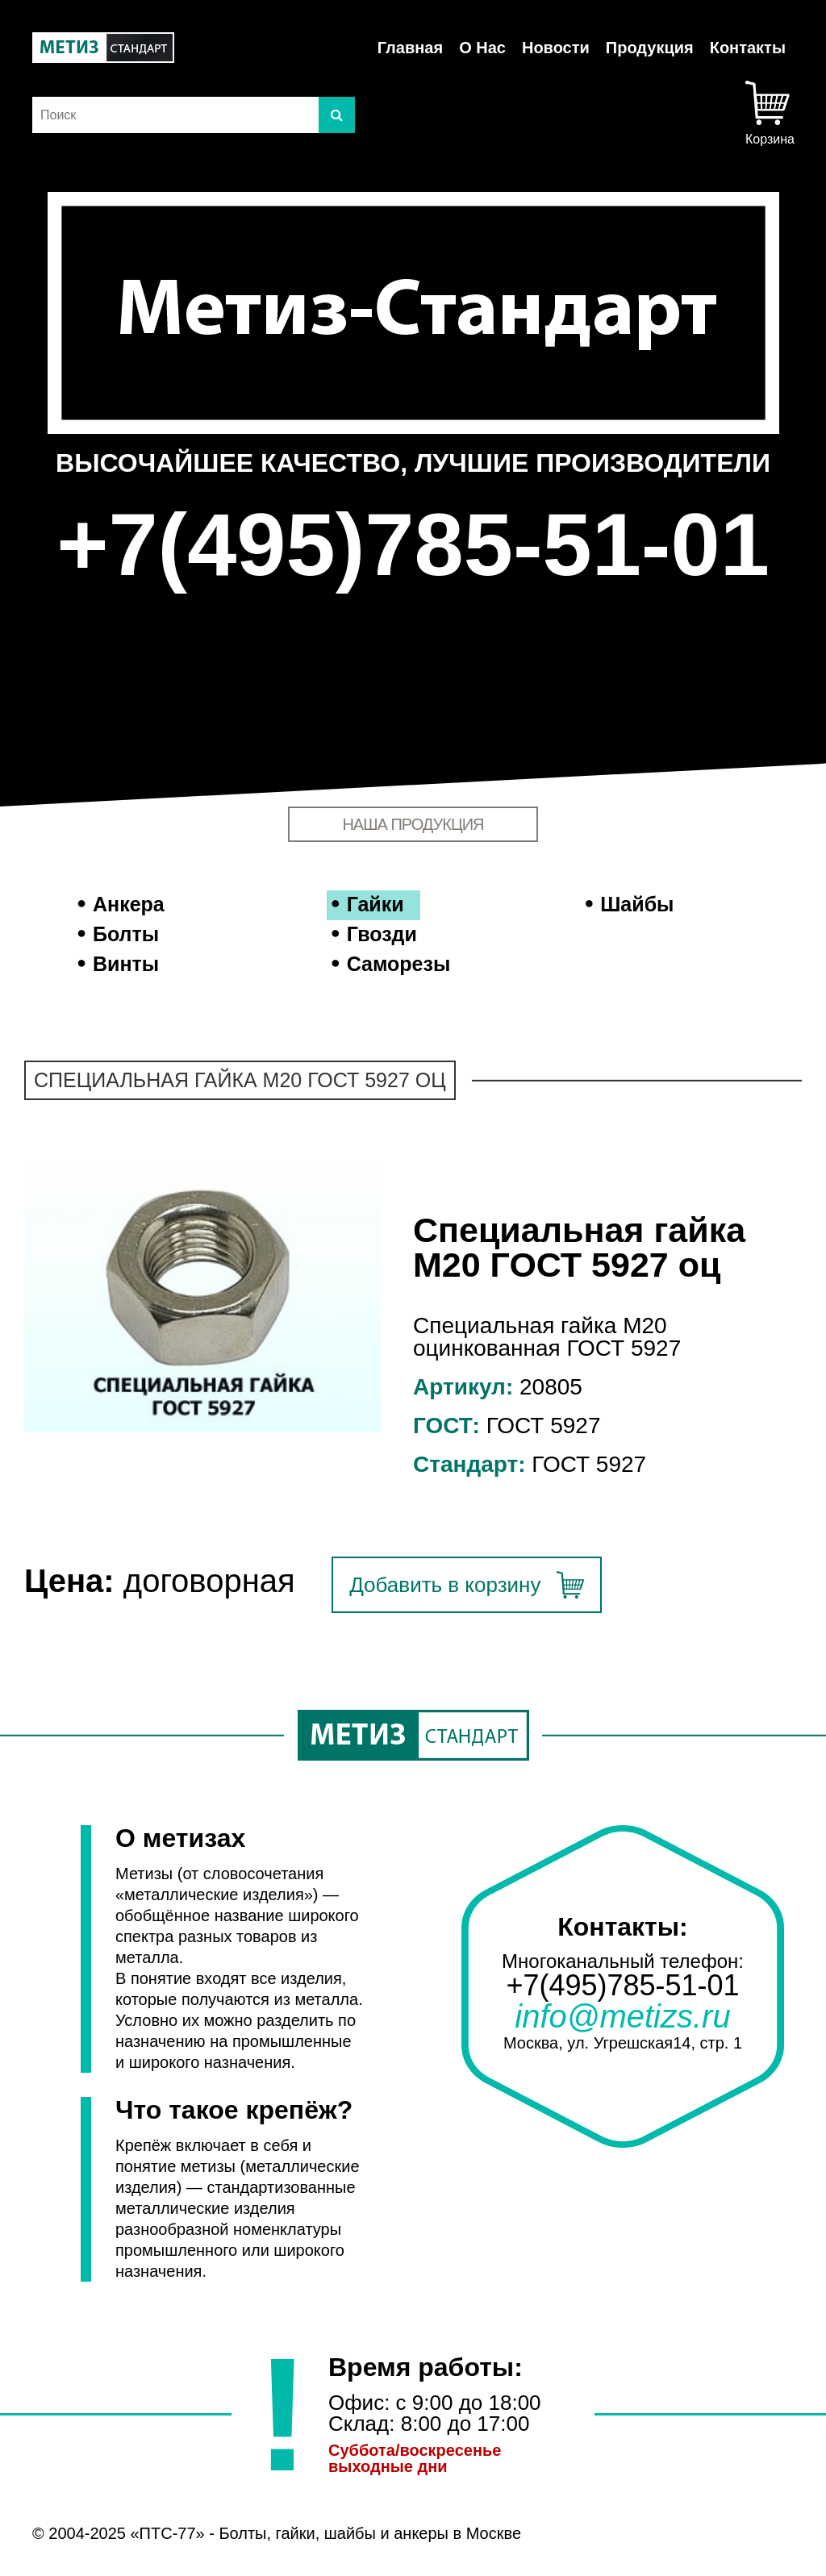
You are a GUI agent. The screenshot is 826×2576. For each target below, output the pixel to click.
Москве (493, 2533)
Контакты (748, 47)
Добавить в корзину (444, 1585)
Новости (556, 47)
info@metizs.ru (622, 2016)
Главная (410, 47)
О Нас (482, 47)
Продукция (650, 47)
